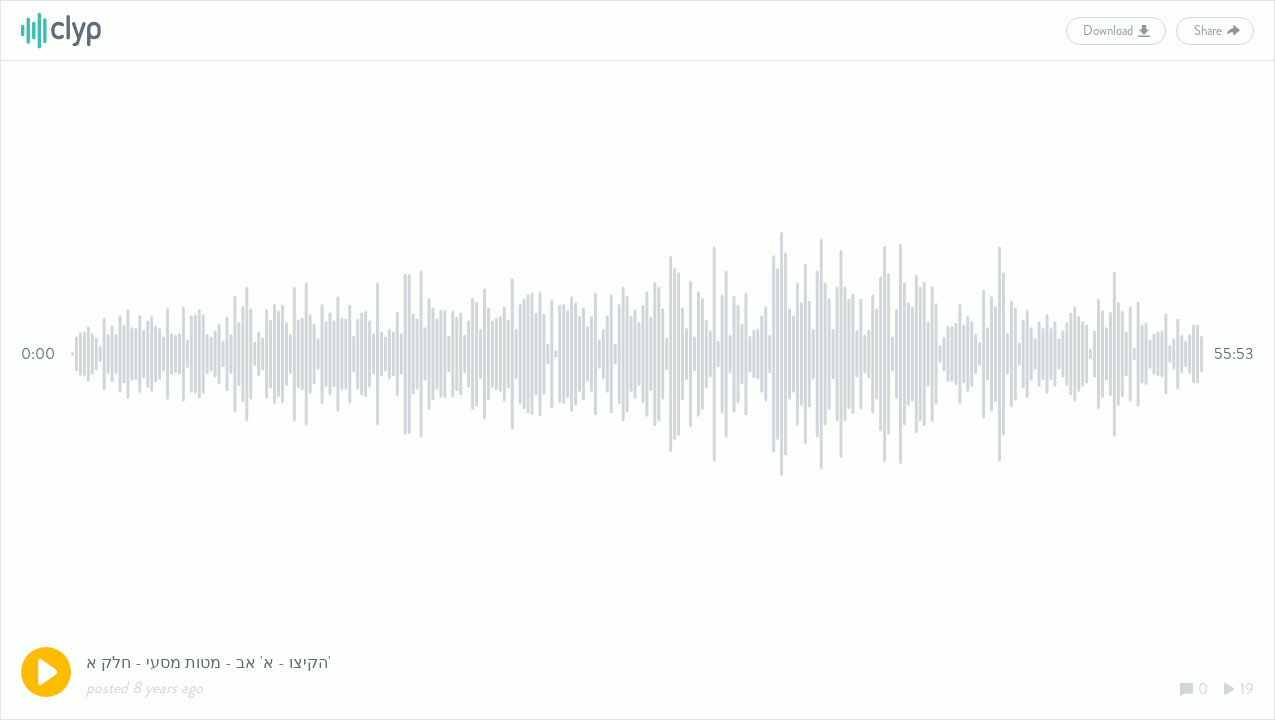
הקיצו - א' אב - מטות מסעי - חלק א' (208, 662)
